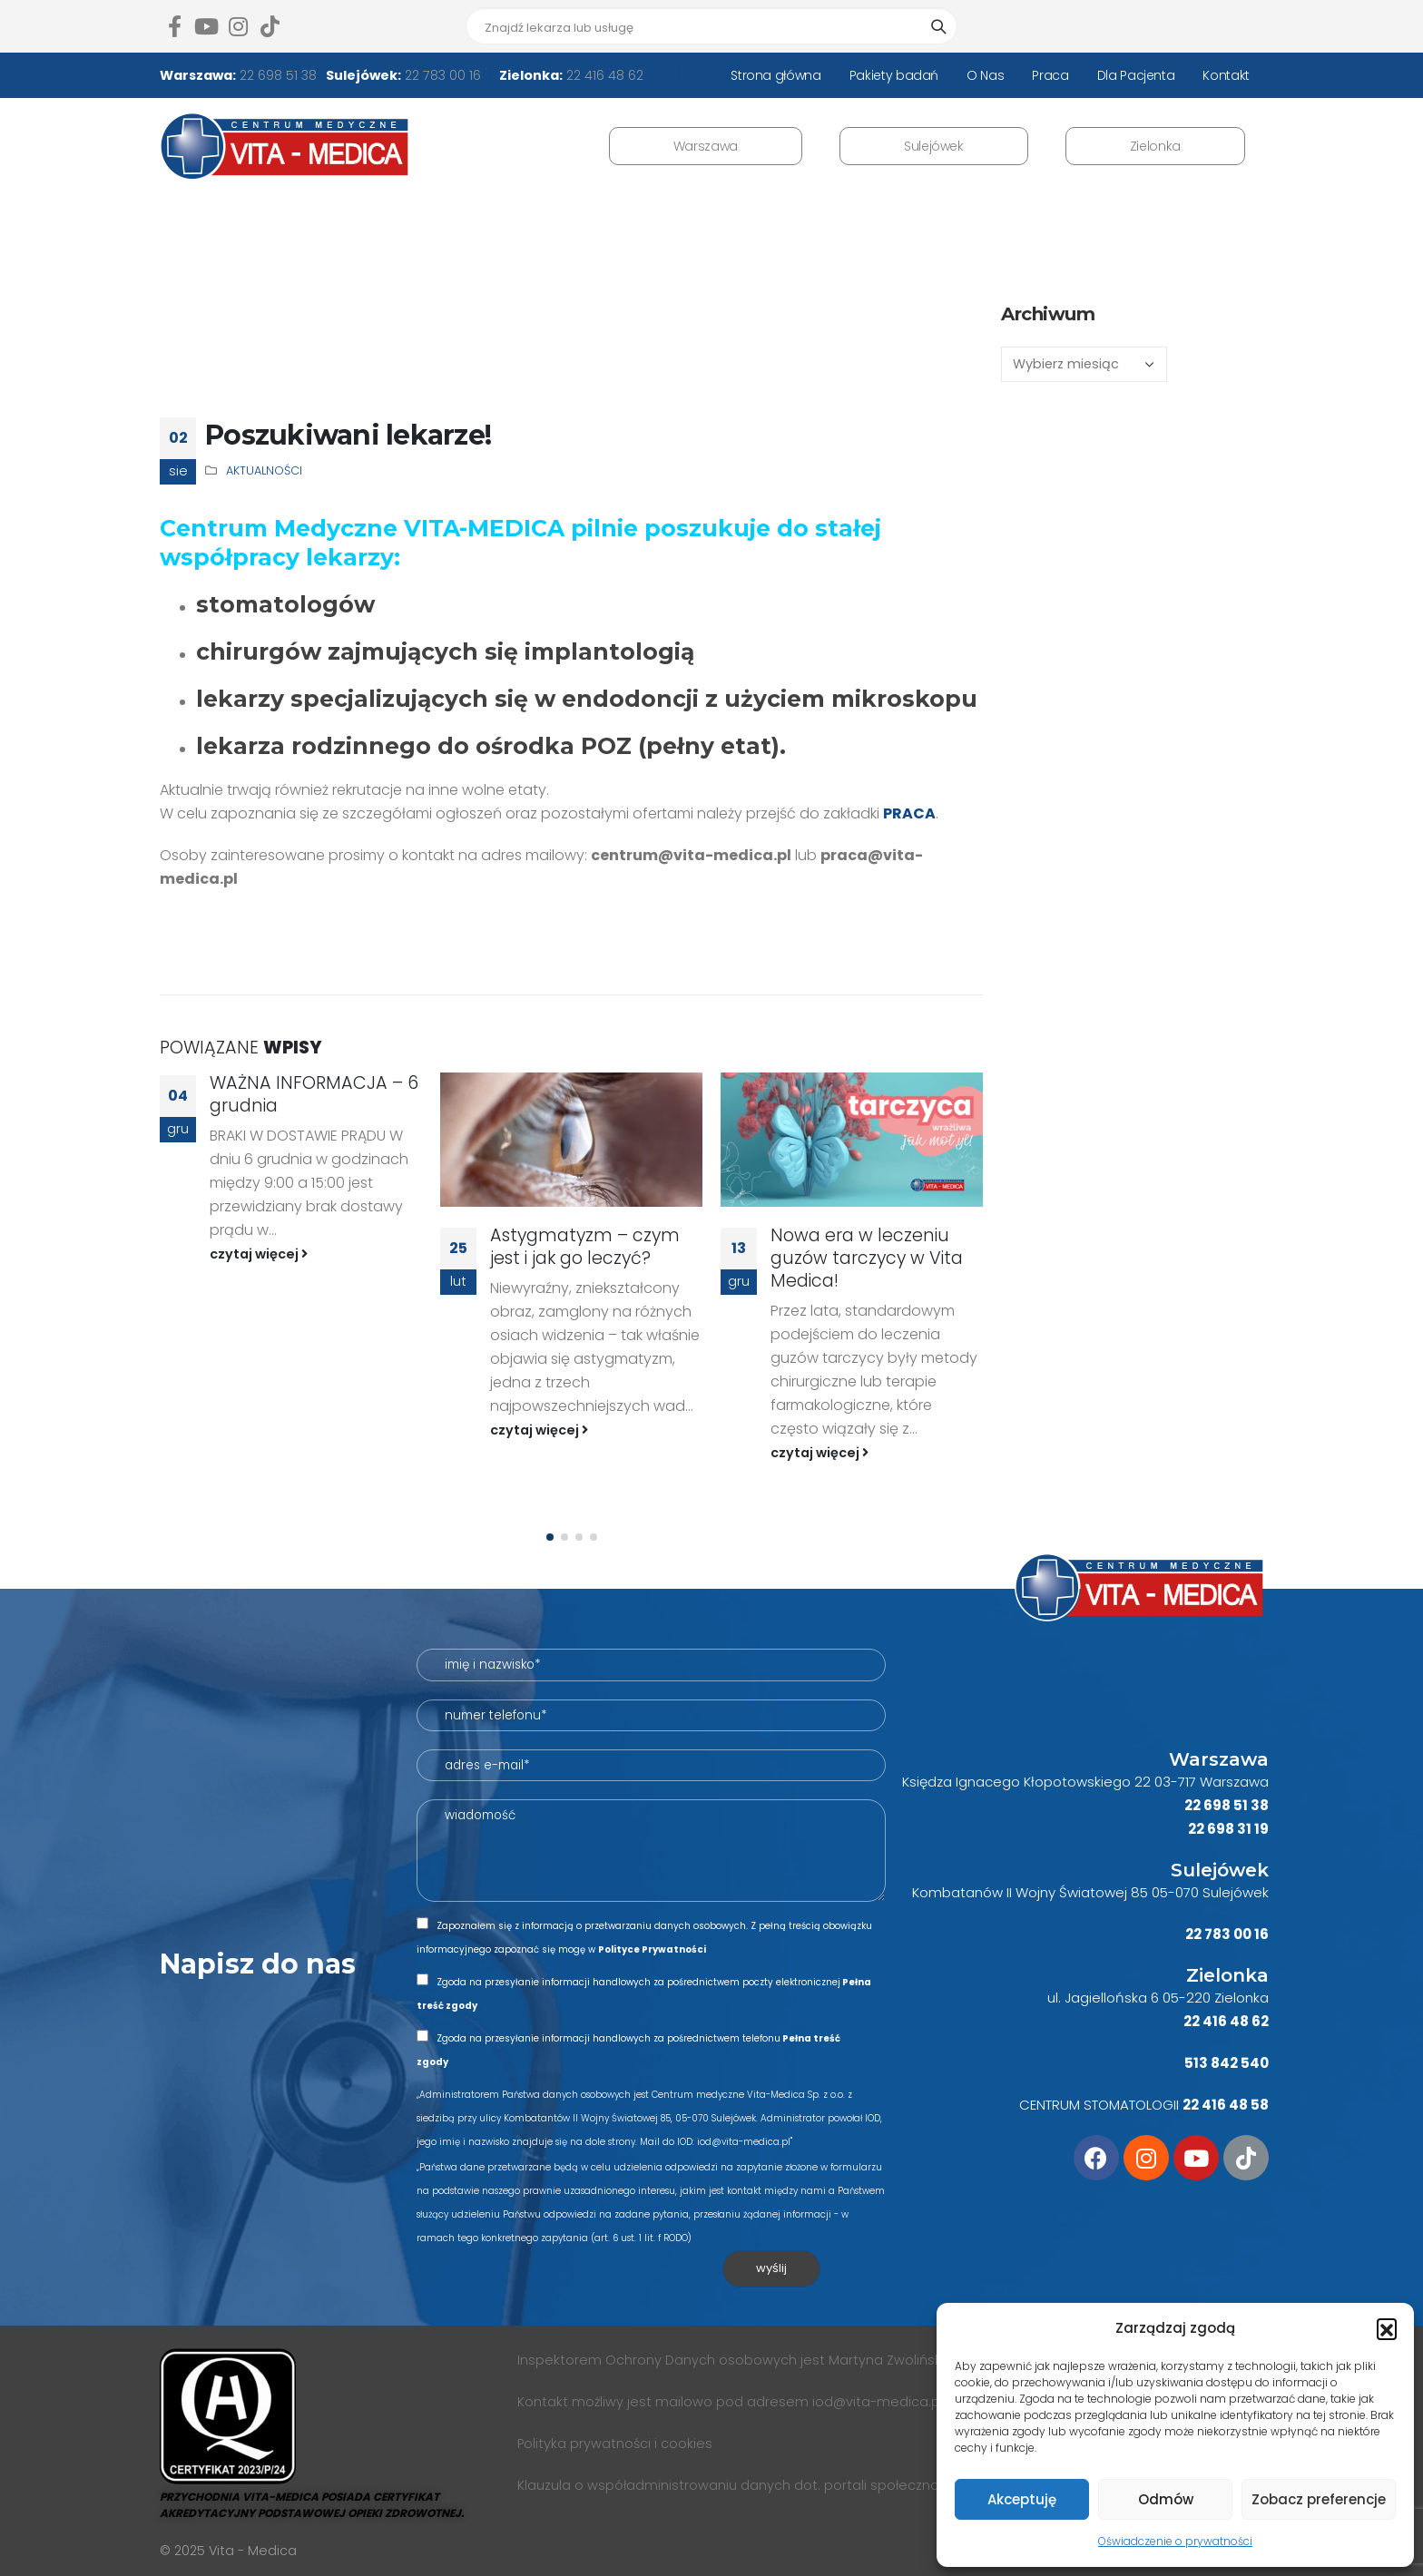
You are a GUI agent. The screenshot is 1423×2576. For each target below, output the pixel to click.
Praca (1050, 75)
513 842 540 (1226, 2062)
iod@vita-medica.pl (877, 2402)
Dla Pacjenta (1136, 75)
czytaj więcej (259, 1254)
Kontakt (1226, 75)
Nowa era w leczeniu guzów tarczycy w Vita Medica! (866, 1258)
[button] (1387, 2328)
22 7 (1198, 1934)
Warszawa (705, 146)
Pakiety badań (893, 75)
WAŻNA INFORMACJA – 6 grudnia (314, 1094)
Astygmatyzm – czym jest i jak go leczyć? (585, 1246)
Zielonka (1155, 146)
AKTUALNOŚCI (264, 470)
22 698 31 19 (1228, 1828)
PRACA (909, 813)
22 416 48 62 (603, 75)
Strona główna (775, 75)
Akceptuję (1021, 2499)
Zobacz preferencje (1318, 2499)
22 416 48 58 (1226, 2104)
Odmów (1165, 2499)
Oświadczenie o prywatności (1175, 2541)
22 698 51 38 (276, 75)
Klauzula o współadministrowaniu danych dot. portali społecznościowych (758, 2485)
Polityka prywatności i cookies (614, 2443)
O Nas (985, 75)
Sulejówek (934, 146)
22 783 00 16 (441, 75)
